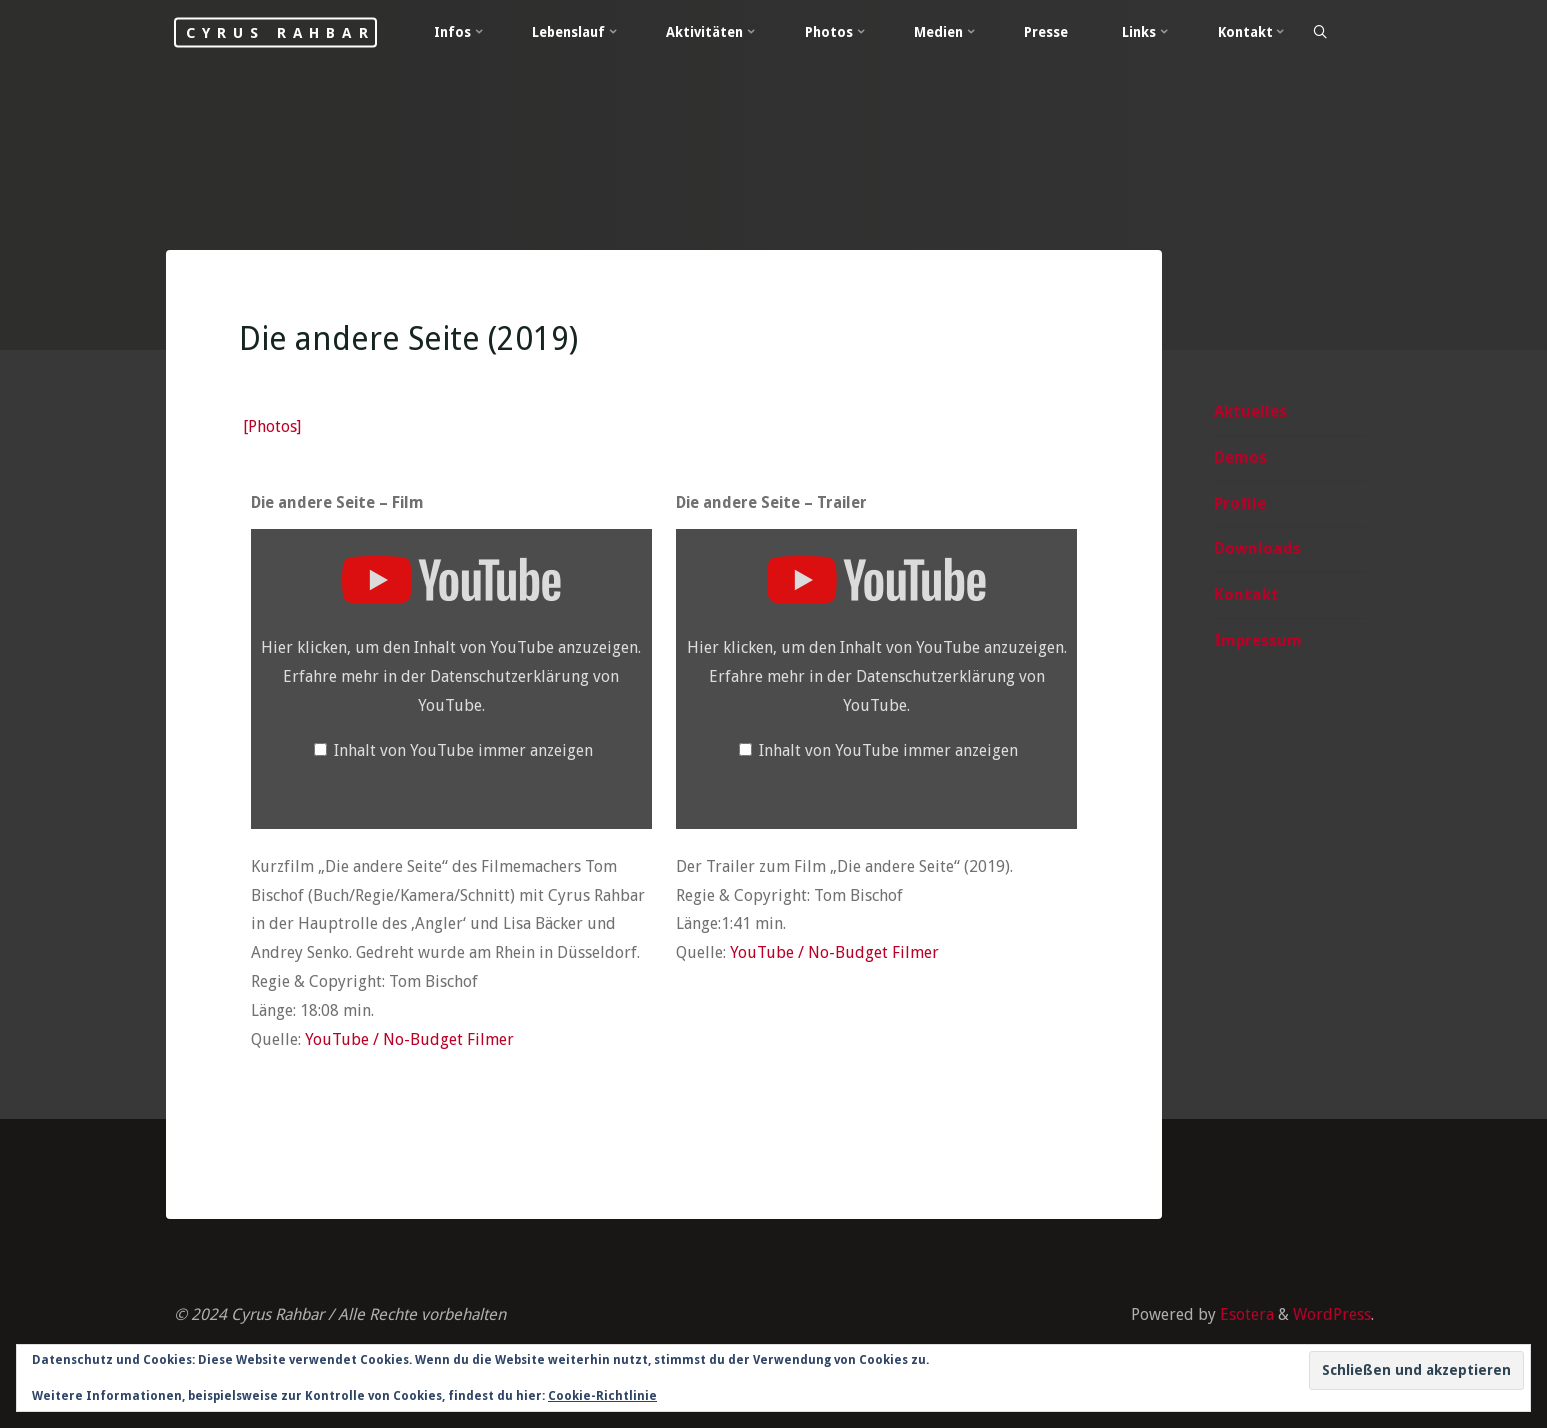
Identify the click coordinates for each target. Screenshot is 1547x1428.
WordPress (1332, 1314)
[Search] (1320, 33)
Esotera (1245, 1314)
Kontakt (1246, 594)
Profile (1240, 503)
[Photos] (271, 426)
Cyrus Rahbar (280, 32)
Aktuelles (1250, 411)
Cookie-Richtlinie (602, 1396)
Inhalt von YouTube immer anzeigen (462, 750)
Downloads (1257, 548)
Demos (1240, 457)
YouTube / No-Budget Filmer (408, 1039)
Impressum (1258, 640)
